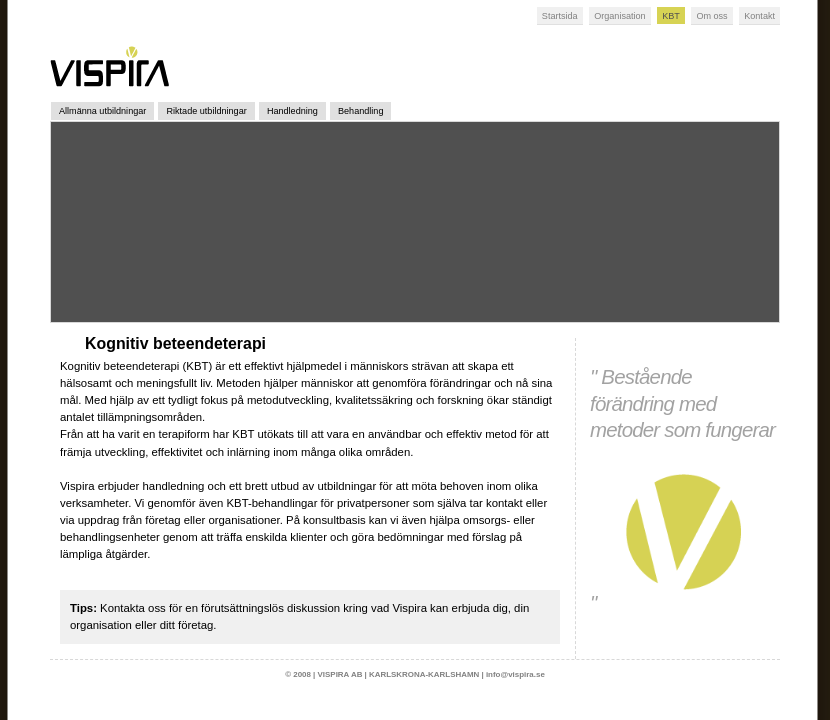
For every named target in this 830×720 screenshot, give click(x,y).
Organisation (619, 16)
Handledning (292, 111)
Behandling (360, 111)
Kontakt (759, 16)
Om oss (711, 16)
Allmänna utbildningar (102, 111)
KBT (671, 16)
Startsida (560, 16)
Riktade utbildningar (206, 111)
